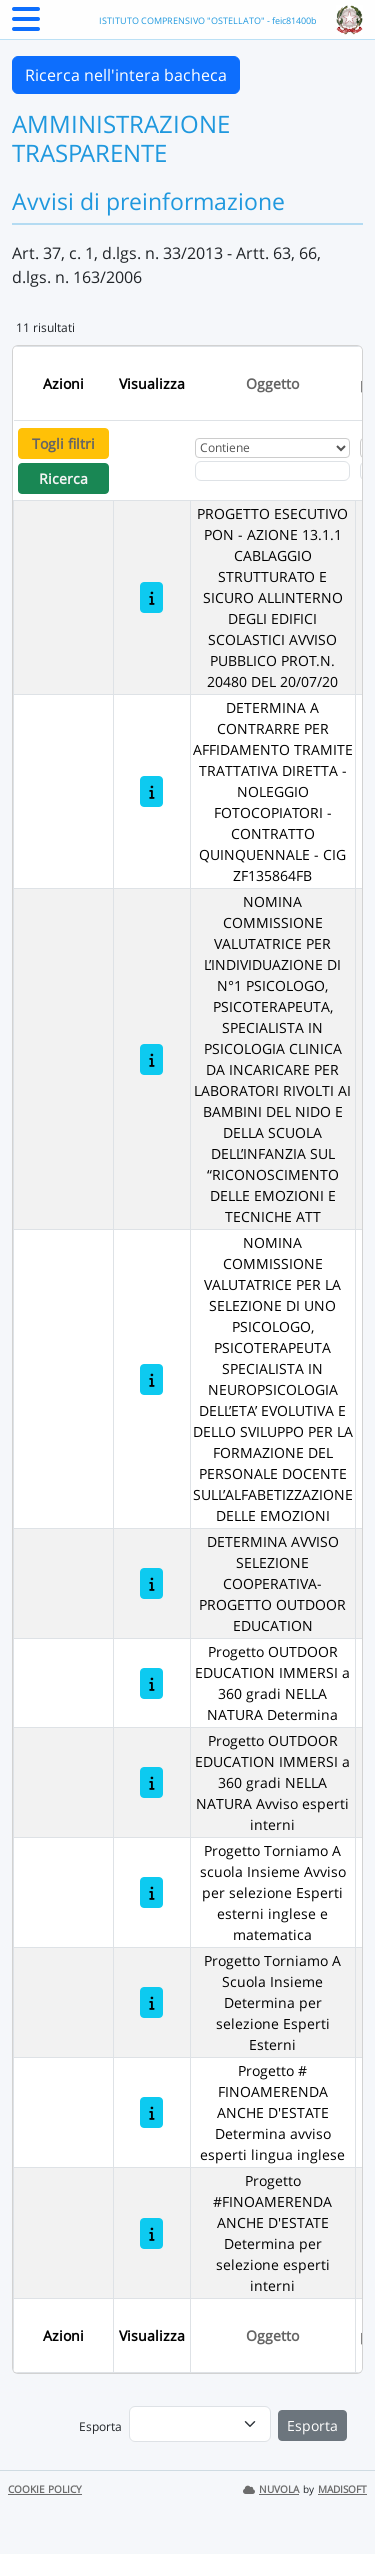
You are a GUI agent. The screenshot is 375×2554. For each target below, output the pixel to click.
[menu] (200, 2424)
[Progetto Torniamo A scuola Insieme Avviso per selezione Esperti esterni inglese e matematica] (151, 1892)
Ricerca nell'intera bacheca (126, 75)
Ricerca (63, 478)
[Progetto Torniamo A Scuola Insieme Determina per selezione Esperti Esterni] (151, 2002)
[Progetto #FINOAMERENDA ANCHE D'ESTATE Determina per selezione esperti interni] (151, 2233)
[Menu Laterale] (26, 25)
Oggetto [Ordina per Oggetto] (272, 383)
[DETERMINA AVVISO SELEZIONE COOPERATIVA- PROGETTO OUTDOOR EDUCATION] (151, 1583)
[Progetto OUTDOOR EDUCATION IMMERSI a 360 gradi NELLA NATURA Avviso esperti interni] (151, 1782)
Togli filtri (63, 443)
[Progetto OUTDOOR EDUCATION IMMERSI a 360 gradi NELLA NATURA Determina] (151, 1683)
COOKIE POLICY (45, 2489)
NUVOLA (271, 2489)
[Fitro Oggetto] (272, 471)
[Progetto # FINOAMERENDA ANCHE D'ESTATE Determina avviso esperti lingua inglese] (151, 2112)
